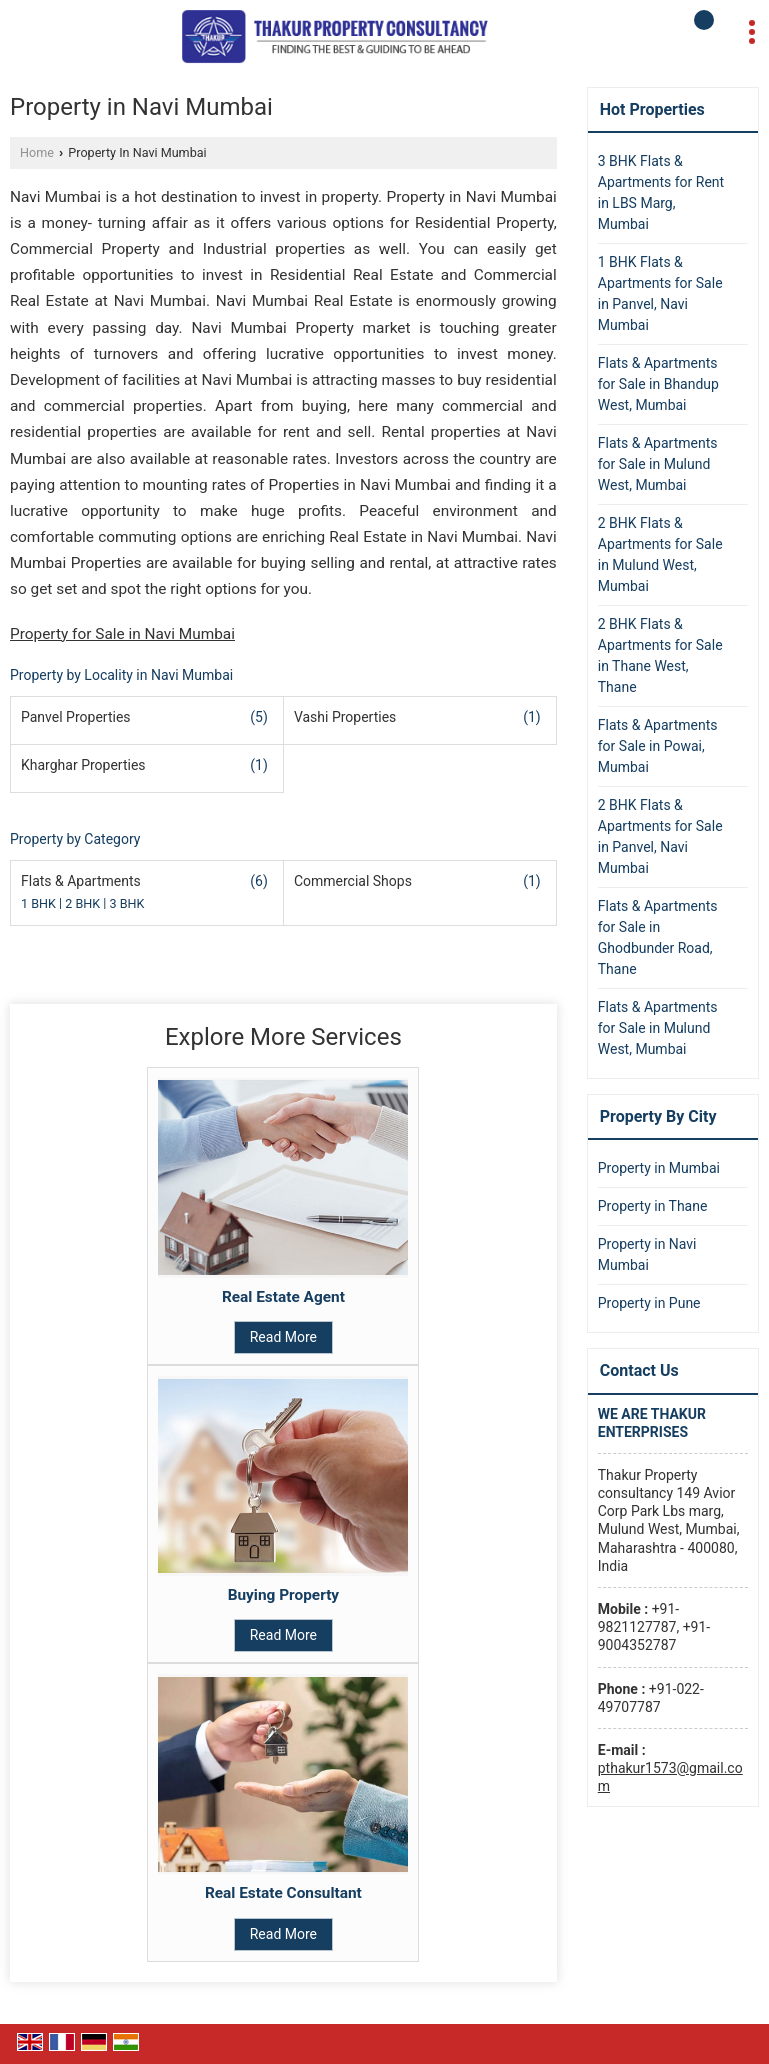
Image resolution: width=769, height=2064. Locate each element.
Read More (283, 1337)
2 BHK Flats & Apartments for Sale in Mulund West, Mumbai (660, 554)
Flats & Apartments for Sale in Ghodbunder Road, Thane (658, 937)
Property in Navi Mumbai (647, 1254)
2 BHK (84, 904)
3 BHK (127, 904)
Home (37, 152)
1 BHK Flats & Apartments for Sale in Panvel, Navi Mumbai (660, 293)
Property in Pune (649, 1303)
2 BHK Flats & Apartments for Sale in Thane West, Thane (660, 655)
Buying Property (283, 1595)
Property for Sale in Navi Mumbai (122, 634)
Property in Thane (653, 1206)
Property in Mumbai (659, 1168)
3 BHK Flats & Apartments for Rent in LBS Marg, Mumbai (661, 192)
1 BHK (40, 904)
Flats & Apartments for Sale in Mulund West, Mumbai (658, 464)
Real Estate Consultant (283, 1893)
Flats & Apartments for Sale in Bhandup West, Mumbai (658, 384)
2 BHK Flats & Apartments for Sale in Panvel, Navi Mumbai (660, 836)
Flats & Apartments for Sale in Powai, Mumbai (658, 746)
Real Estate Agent (283, 1297)
